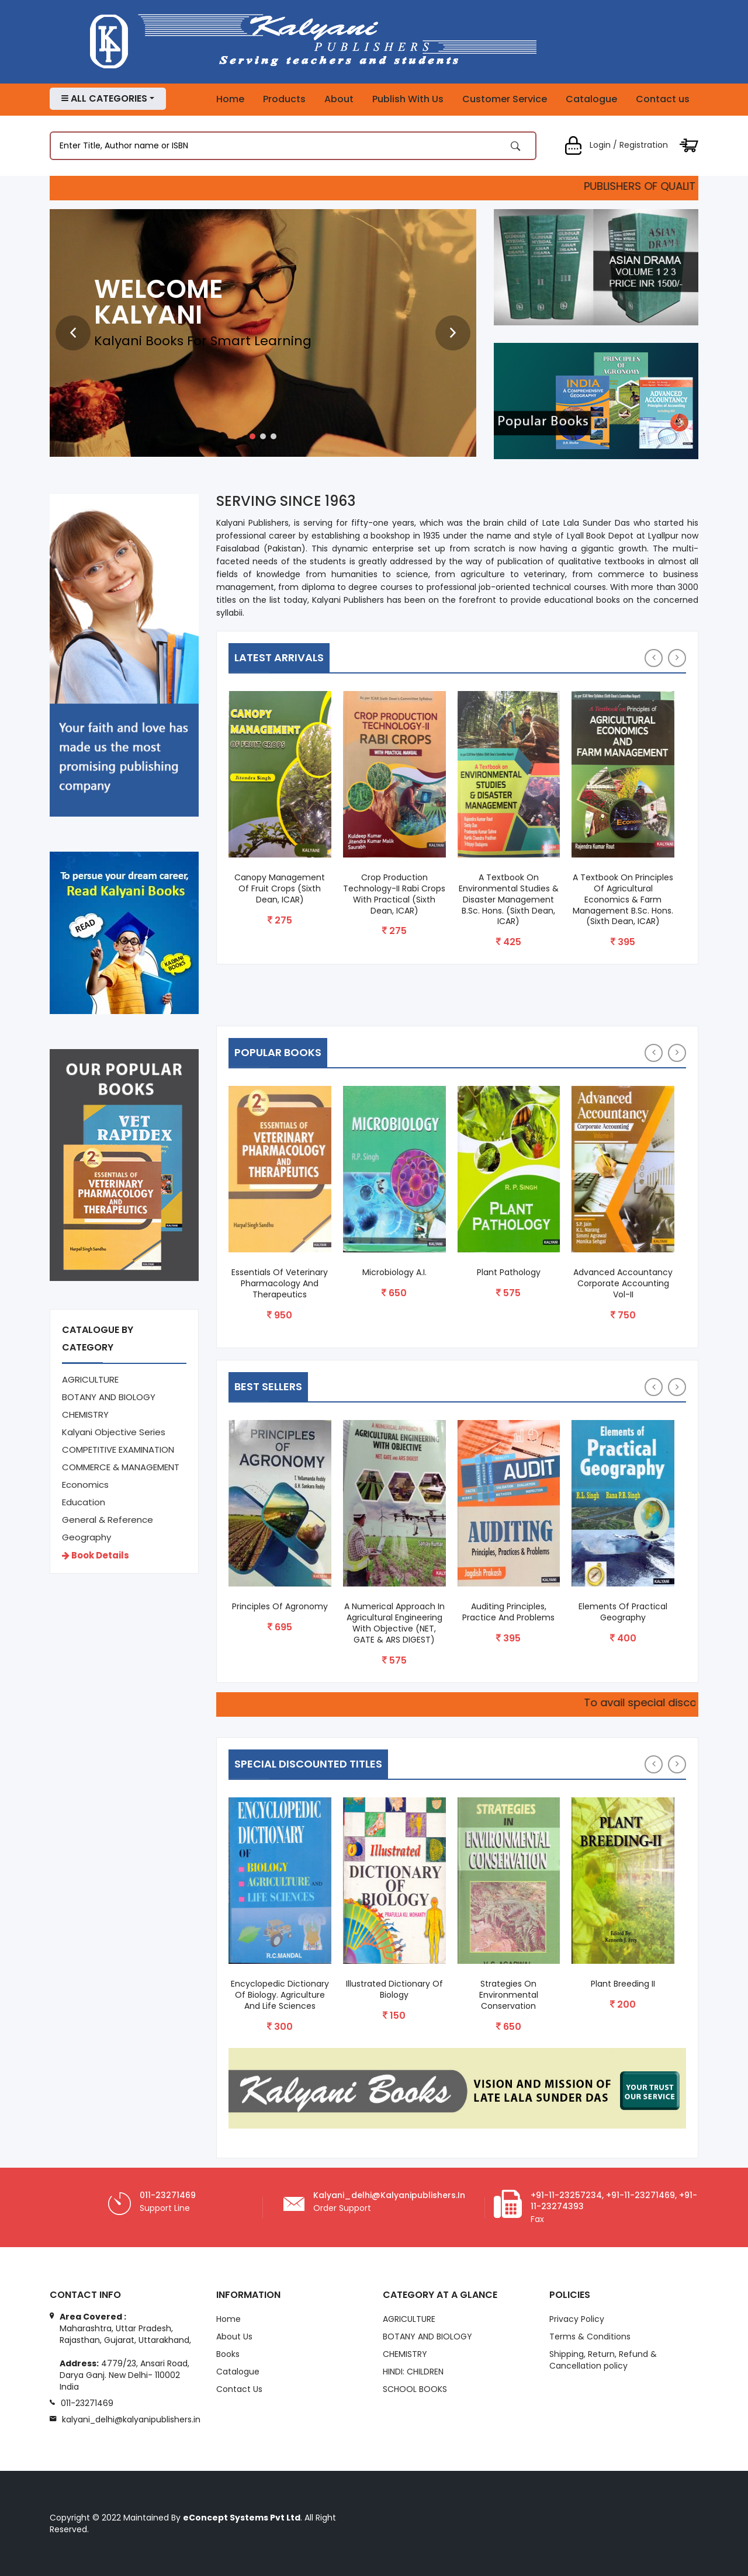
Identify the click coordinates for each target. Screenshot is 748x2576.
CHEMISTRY (85, 1414)
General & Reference (107, 1519)
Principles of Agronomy (280, 1606)
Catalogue (591, 99)
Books (228, 2354)
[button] (252, 436)
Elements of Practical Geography (623, 1612)
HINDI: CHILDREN (413, 2372)
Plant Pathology (509, 1272)
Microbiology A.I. (394, 1272)
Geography (86, 1537)
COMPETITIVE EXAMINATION (118, 1449)
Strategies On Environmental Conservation (508, 1995)
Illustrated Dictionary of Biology (394, 1989)
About (339, 99)
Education (83, 1502)
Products (284, 99)
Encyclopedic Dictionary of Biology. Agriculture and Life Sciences (280, 1995)
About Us (234, 2337)
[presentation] (73, 332)
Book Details (95, 1555)
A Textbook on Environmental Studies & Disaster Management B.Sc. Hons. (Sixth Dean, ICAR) (509, 899)
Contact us (663, 99)
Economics (85, 1484)
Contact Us (239, 2390)
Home (230, 99)
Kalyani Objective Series (113, 1432)
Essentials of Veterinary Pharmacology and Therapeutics (279, 1283)
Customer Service (504, 99)
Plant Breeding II (623, 1984)
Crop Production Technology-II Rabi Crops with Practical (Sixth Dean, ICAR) (394, 894)
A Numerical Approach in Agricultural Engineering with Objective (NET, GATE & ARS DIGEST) (394, 1623)
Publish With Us (408, 99)
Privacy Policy (576, 2319)
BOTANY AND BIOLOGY (108, 1397)
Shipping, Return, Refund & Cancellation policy (603, 2360)
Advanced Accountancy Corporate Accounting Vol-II (623, 1283)
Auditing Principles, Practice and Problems (508, 1612)
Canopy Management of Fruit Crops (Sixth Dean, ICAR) (279, 888)
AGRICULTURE (90, 1379)
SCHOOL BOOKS (415, 2390)
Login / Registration (616, 145)
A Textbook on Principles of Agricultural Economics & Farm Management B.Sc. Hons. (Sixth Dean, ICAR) (623, 899)
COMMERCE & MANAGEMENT (120, 1467)
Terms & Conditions (590, 2337)
